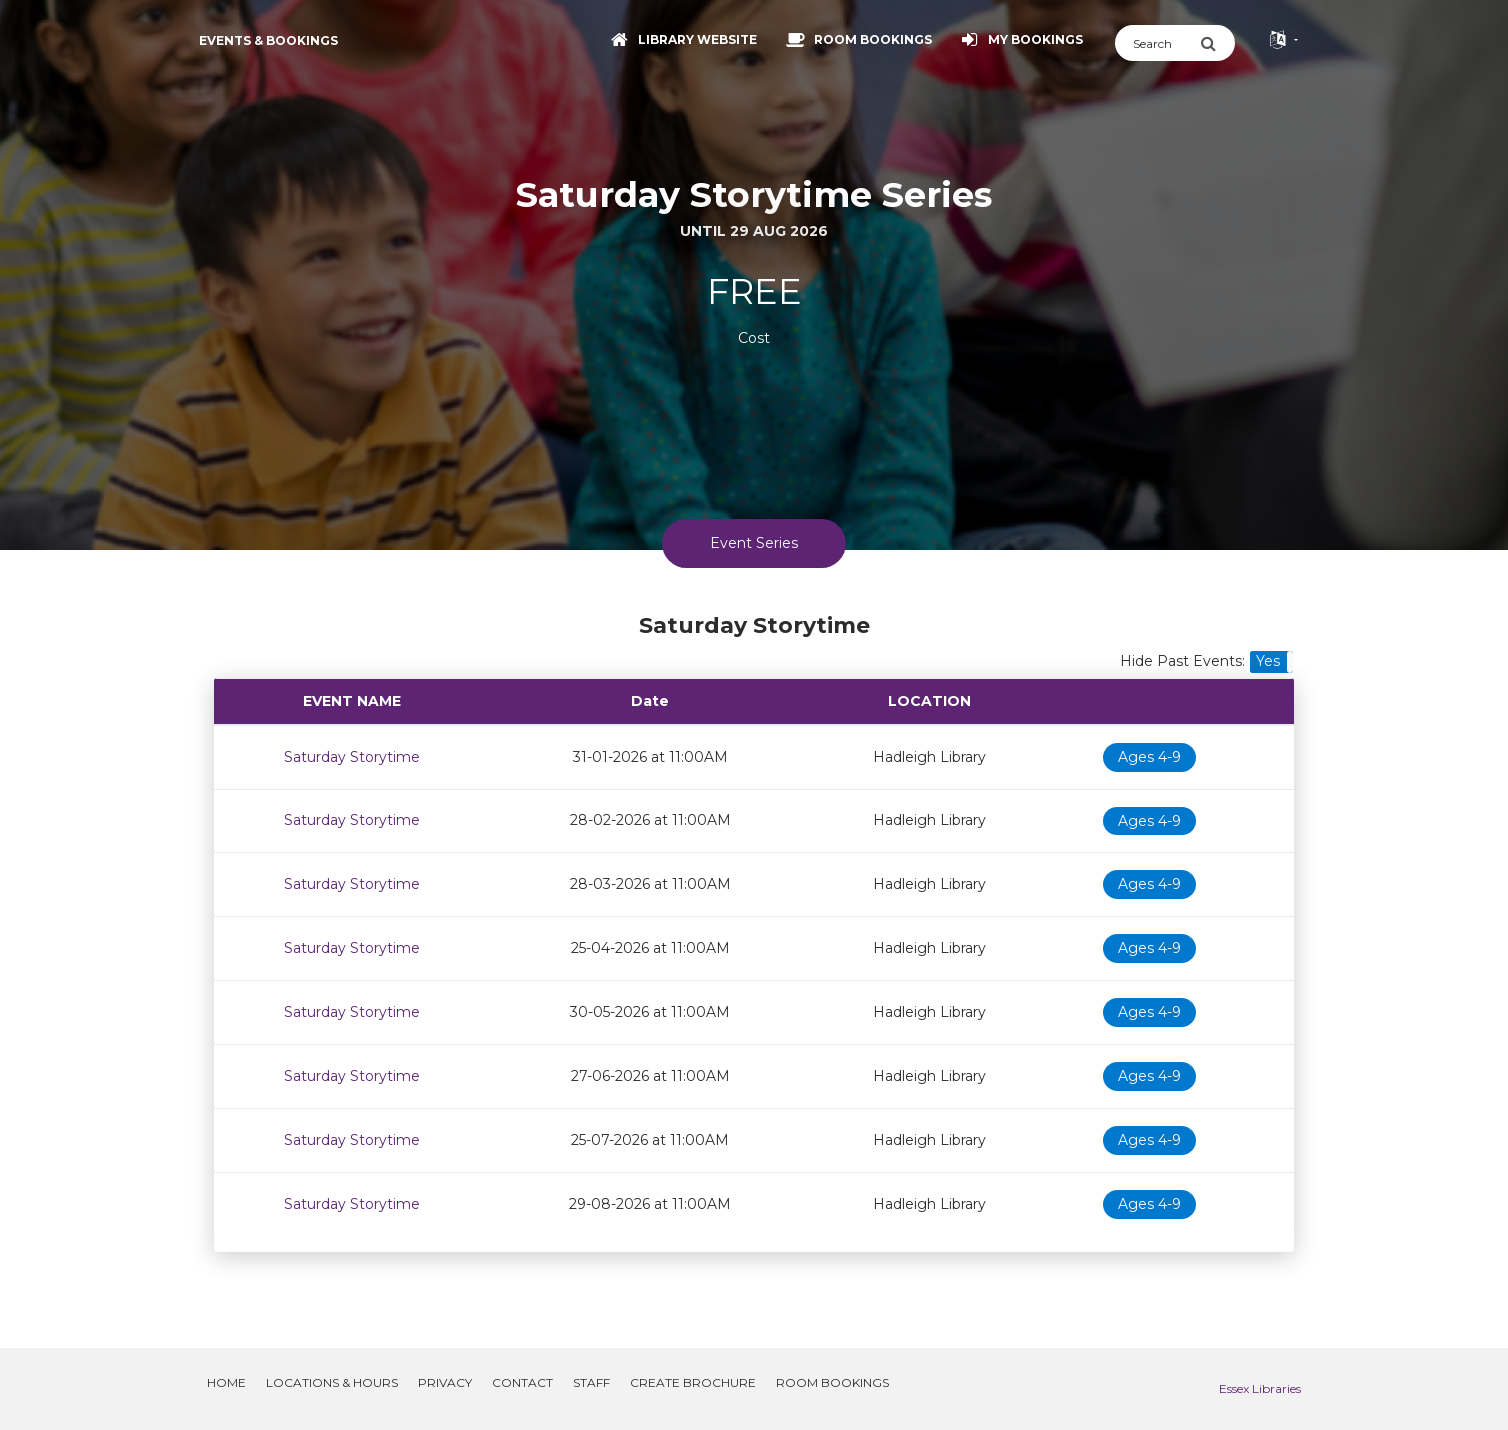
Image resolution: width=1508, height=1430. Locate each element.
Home (226, 1382)
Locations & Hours (332, 1382)
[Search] (1157, 43)
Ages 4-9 (1149, 757)
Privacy (445, 1382)
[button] (1271, 662)
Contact (522, 1382)
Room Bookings (832, 1382)
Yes (1268, 661)
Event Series (754, 543)
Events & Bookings (268, 40)
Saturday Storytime (352, 757)
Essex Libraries (1260, 1388)
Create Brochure (693, 1382)
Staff (591, 1382)
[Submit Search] (1217, 43)
